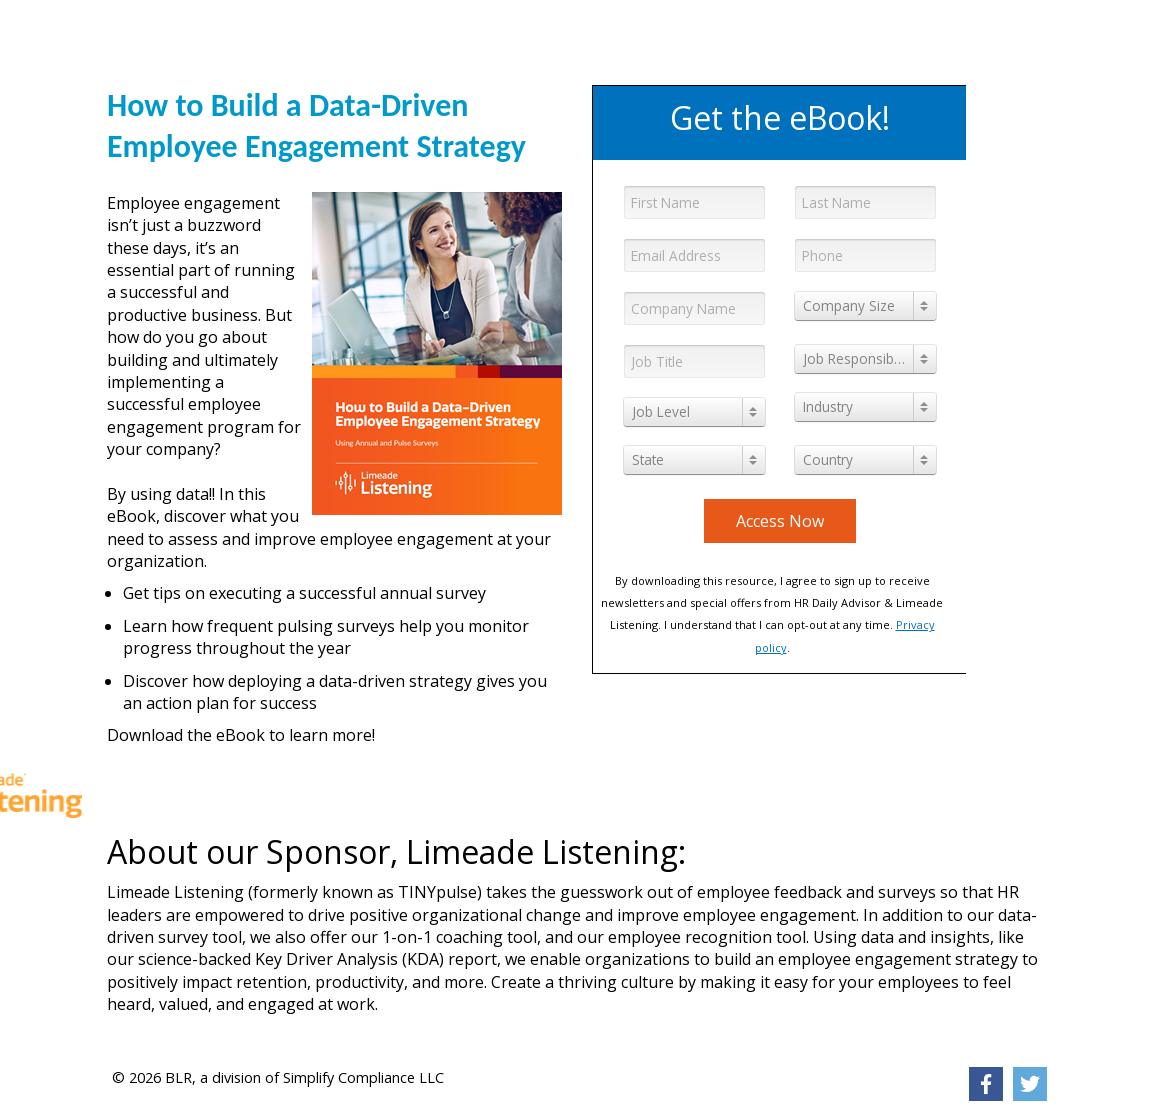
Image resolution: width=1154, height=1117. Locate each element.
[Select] (865, 306)
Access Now (780, 521)
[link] (244, 35)
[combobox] (865, 306)
